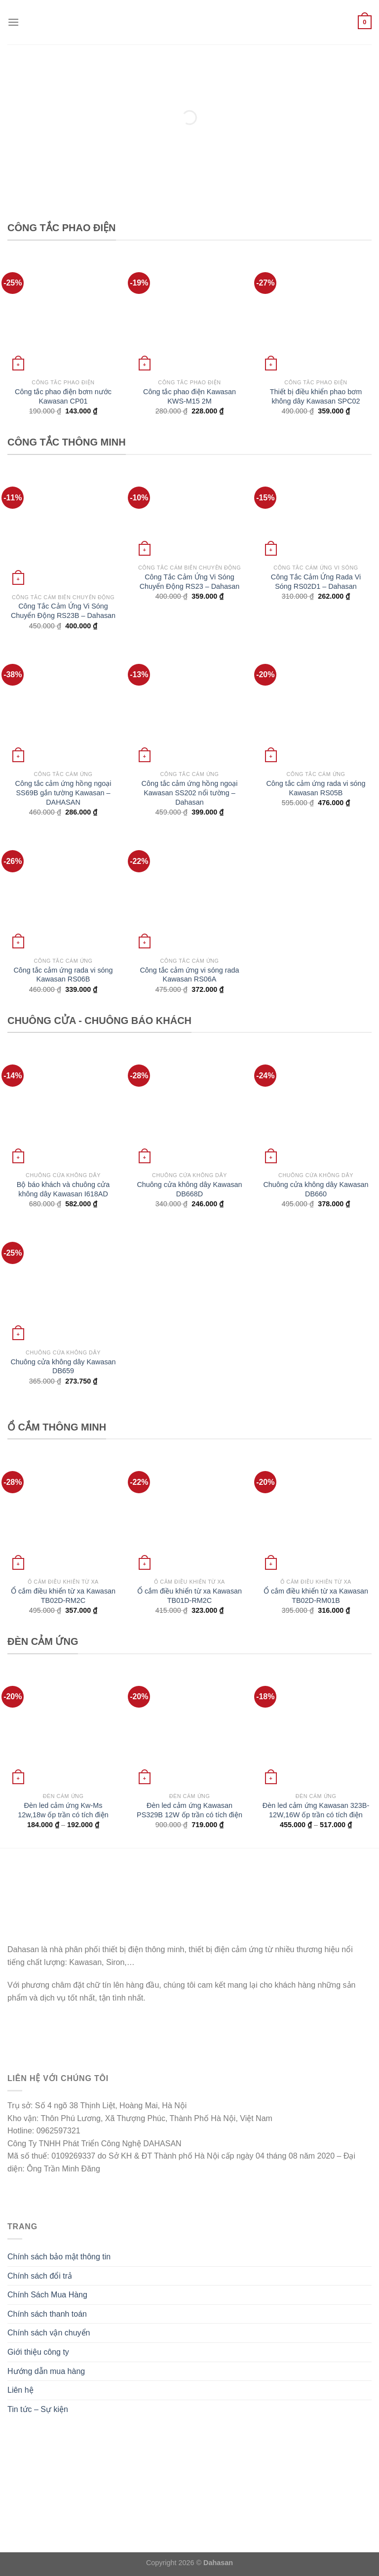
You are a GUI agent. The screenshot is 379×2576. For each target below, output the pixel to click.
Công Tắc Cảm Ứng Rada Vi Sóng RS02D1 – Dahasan (316, 581)
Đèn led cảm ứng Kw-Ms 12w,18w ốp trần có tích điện (63, 1810)
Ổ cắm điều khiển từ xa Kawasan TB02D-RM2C (63, 1595)
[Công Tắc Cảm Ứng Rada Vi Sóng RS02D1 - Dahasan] (316, 515)
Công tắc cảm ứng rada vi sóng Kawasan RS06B (63, 974)
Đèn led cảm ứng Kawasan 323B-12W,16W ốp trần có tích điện (316, 1810)
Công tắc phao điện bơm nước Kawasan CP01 (63, 396)
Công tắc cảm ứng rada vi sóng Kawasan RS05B (315, 788)
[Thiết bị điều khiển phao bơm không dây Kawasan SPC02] (316, 315)
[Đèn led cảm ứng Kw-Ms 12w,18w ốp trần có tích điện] (63, 1729)
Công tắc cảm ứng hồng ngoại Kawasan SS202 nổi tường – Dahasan (190, 792)
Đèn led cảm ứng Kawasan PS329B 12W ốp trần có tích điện (189, 1810)
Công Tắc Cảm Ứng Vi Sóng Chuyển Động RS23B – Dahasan (63, 610)
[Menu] (13, 22)
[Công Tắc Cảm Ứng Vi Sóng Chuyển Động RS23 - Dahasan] (189, 515)
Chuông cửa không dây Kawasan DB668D (189, 1189)
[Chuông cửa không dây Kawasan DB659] (63, 1285)
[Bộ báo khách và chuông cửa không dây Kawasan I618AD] (63, 1108)
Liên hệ (20, 2390)
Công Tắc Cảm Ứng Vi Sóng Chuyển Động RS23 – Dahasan (190, 581)
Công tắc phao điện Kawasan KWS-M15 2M (189, 396)
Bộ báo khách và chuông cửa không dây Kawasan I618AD (63, 1189)
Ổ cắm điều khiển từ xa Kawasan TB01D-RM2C (189, 1595)
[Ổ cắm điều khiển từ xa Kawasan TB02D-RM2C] (63, 1514)
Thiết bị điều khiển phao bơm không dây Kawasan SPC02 (316, 396)
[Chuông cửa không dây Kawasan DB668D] (189, 1108)
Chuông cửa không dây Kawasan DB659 (62, 1366)
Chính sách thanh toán (47, 2314)
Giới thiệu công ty (38, 2352)
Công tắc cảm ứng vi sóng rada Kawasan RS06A (189, 974)
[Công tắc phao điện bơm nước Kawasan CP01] (63, 315)
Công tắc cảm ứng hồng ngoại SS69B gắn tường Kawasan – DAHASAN (63, 792)
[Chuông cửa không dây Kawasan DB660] (316, 1108)
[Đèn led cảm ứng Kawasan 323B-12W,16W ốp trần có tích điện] (316, 1729)
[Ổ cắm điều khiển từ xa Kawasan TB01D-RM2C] (189, 1514)
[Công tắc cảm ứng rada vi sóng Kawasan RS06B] (63, 893)
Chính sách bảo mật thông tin (59, 2256)
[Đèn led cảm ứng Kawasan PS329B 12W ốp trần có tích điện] (189, 1729)
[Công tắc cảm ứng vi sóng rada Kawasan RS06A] (189, 893)
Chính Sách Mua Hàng (47, 2294)
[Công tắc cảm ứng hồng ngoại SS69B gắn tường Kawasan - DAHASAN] (63, 707)
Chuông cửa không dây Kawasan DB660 (315, 1189)
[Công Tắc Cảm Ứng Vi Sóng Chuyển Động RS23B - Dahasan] (63, 530)
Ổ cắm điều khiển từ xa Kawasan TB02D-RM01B (316, 1595)
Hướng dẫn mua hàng (46, 2371)
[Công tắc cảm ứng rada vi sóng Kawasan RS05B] (316, 707)
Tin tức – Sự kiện (37, 2409)
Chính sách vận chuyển (48, 2333)
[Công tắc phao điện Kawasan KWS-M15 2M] (189, 315)
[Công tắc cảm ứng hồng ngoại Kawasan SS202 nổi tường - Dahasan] (189, 707)
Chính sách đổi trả (39, 2276)
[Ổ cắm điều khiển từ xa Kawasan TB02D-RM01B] (316, 1514)
